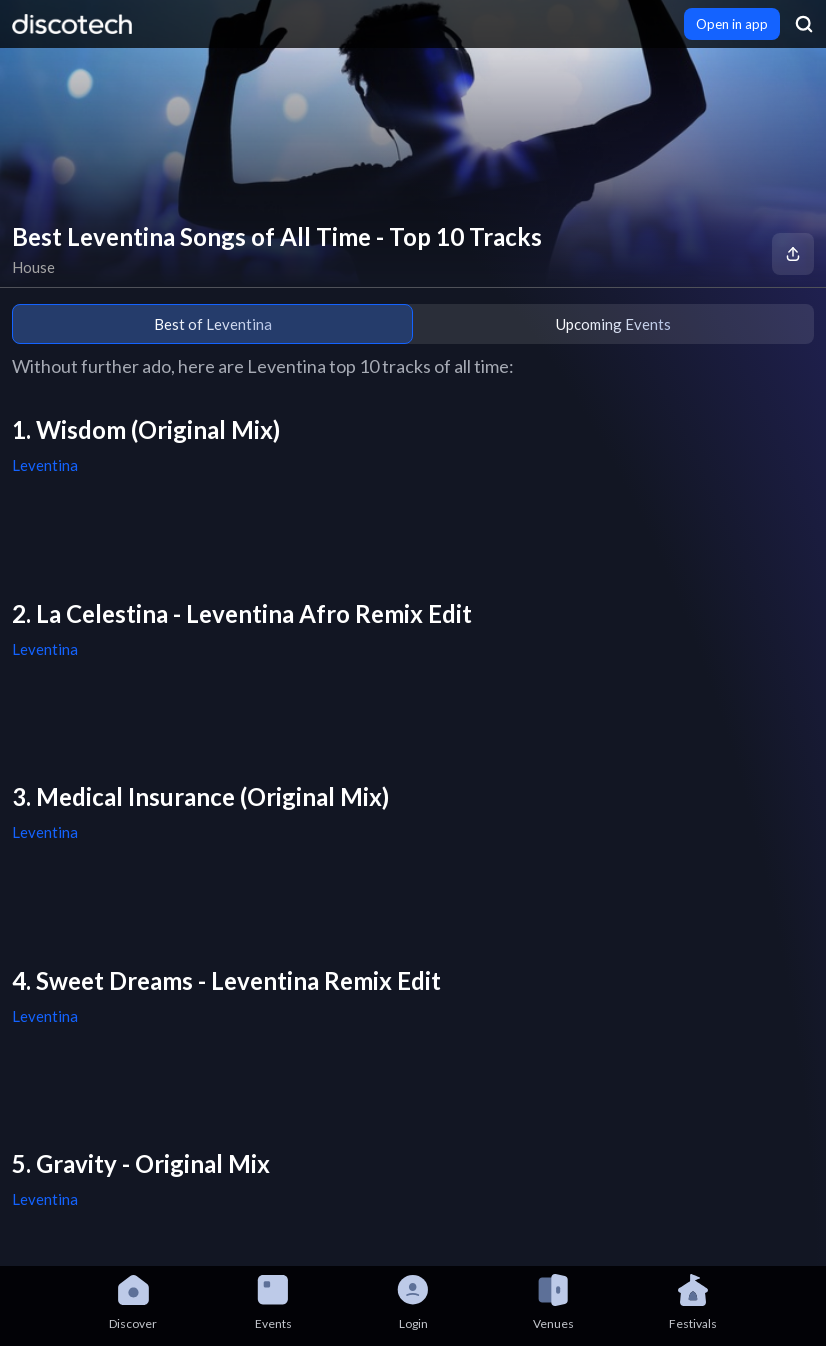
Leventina (45, 465)
